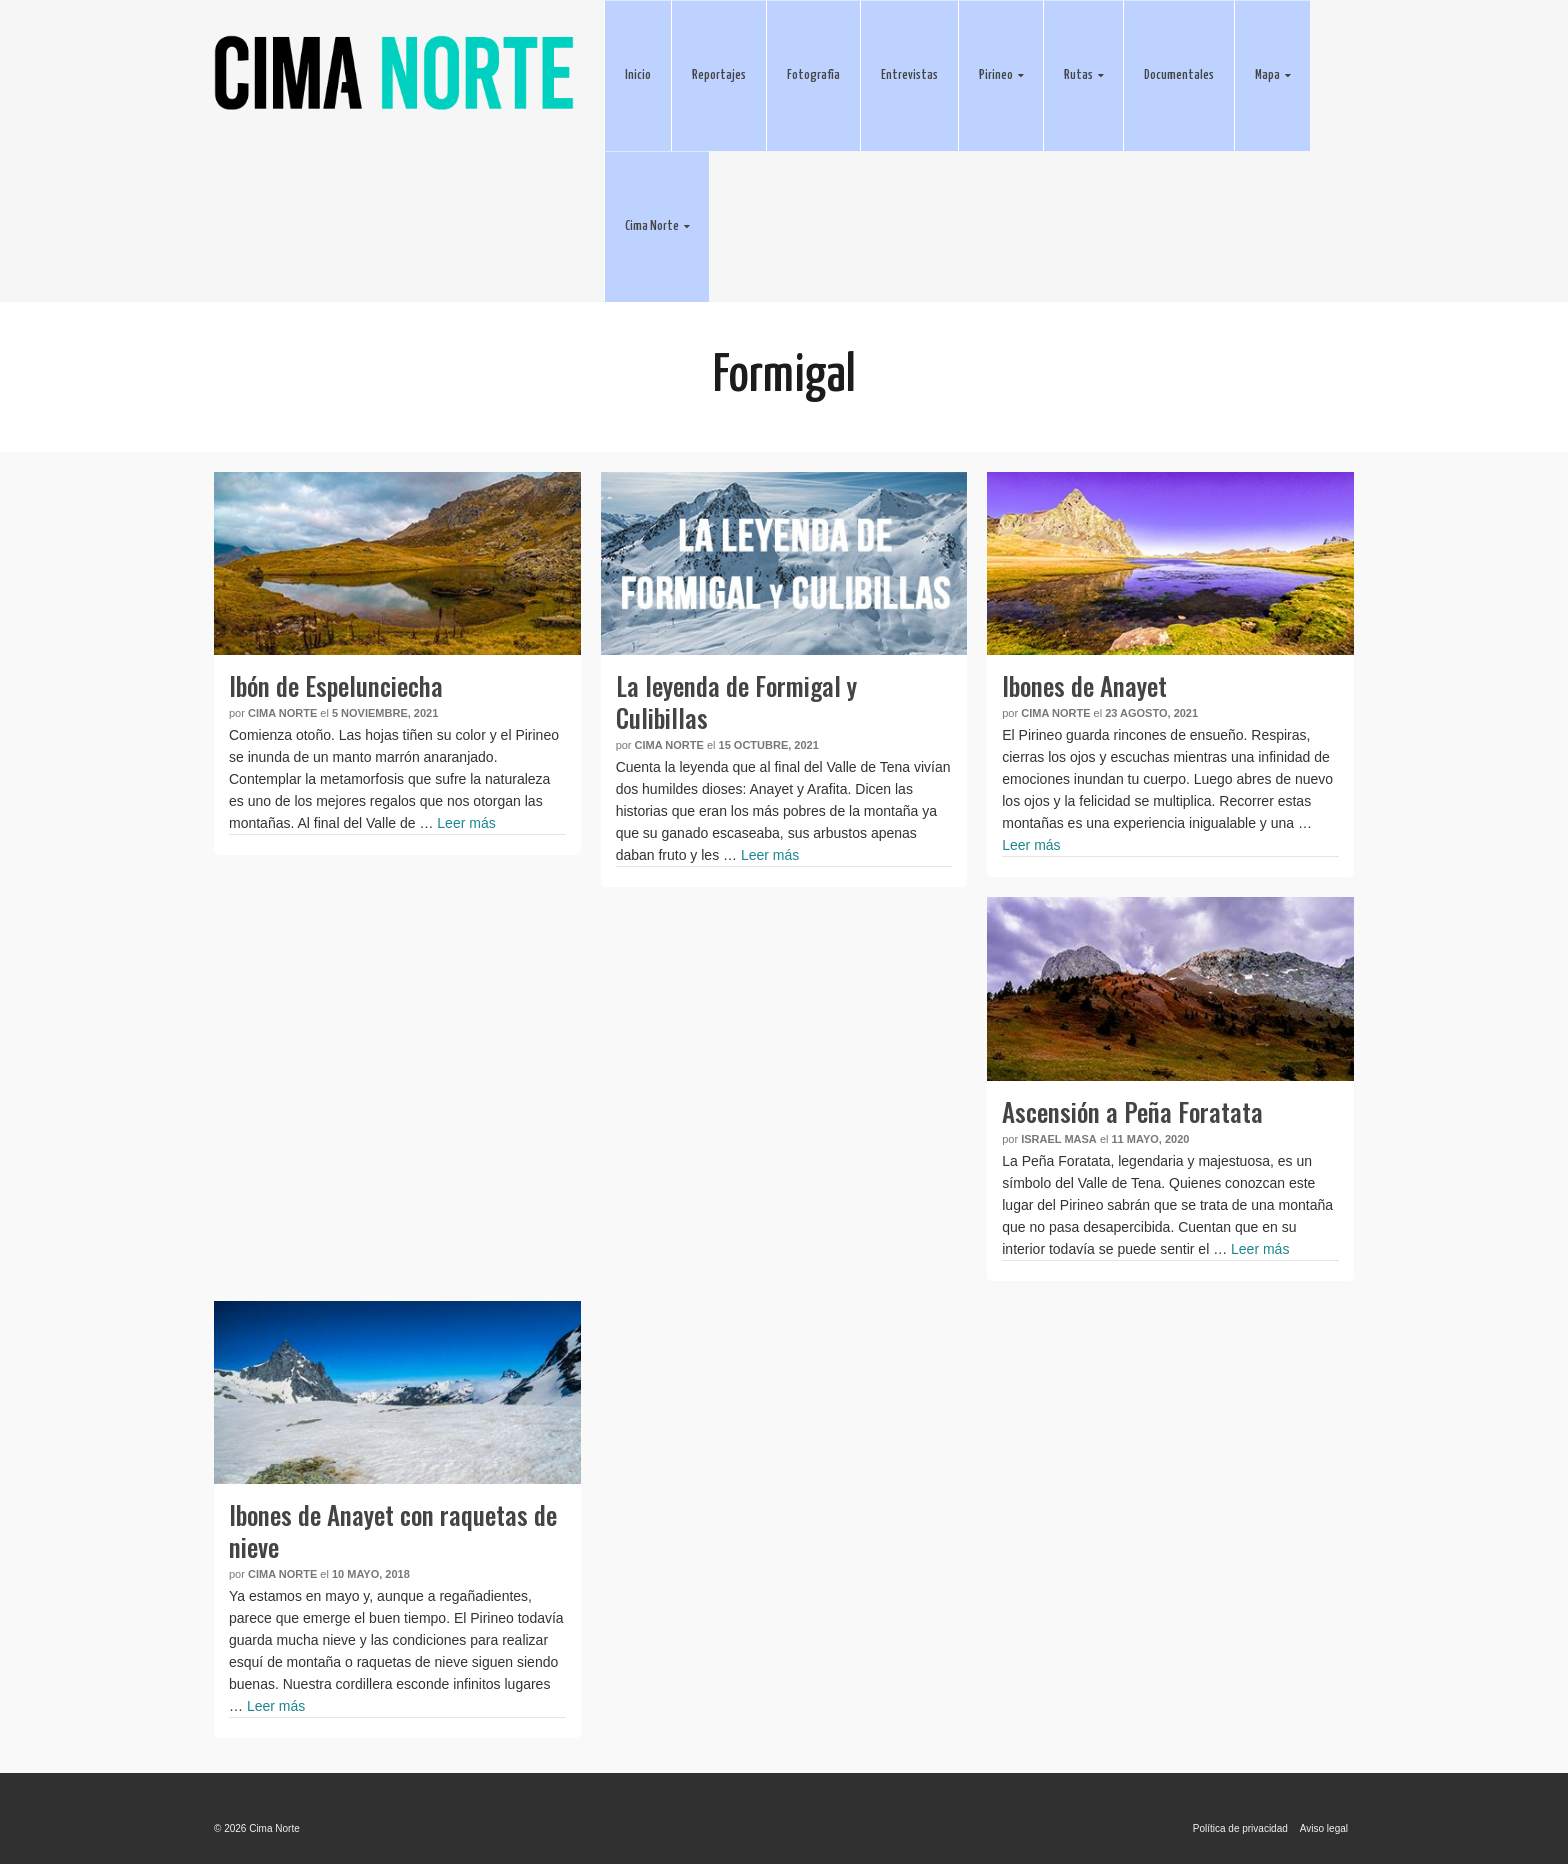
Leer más (466, 823)
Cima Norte (282, 713)
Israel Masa (1059, 1139)
